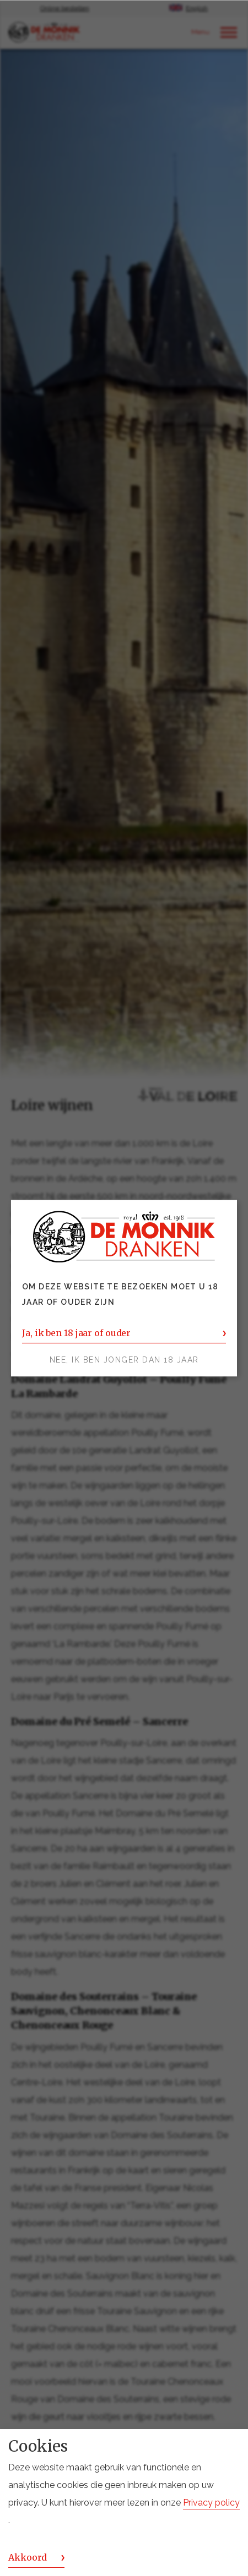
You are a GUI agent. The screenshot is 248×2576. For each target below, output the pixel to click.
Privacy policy (211, 2502)
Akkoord (27, 2557)
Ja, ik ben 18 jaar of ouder (76, 1332)
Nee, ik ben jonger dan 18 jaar (124, 1359)
